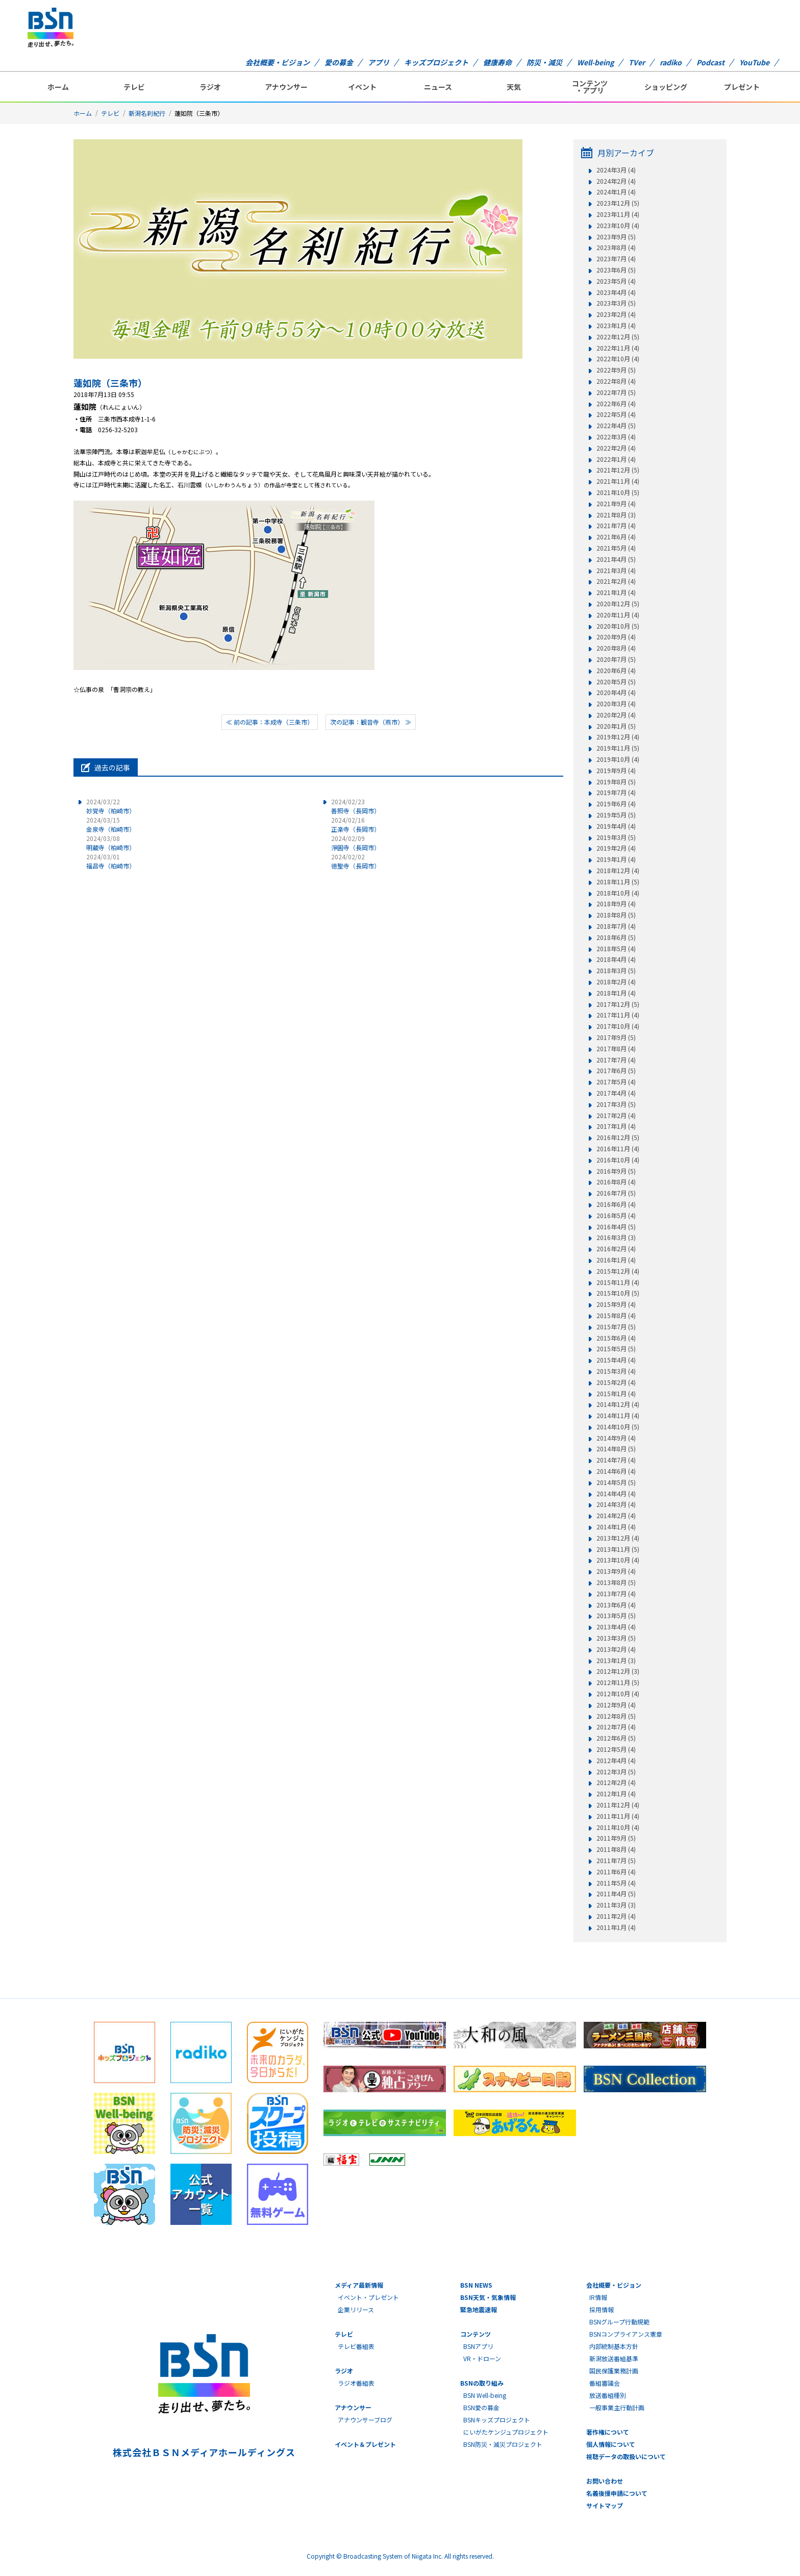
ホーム (58, 87)
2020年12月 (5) (617, 604)
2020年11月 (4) (617, 615)
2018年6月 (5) (616, 937)
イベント (362, 87)
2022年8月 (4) (616, 381)
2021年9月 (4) (616, 504)
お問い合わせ (604, 2480)
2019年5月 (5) (616, 815)
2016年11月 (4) (617, 1149)
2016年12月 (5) (617, 1137)
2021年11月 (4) (617, 481)
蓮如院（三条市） (110, 382)
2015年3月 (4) (616, 1371)
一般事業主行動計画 (616, 2407)
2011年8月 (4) (616, 1849)
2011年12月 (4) (617, 1805)
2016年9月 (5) (616, 1171)
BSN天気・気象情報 (488, 2297)
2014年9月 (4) (616, 1438)
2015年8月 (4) (616, 1315)
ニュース (438, 87)
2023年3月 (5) (616, 303)
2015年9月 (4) (616, 1304)
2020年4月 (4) (616, 692)
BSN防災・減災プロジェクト (502, 2444)
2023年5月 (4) (616, 281)
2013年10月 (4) (617, 1560)
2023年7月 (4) (616, 259)
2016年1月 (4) (616, 1260)
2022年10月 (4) (617, 359)
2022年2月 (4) (616, 448)
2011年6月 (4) (616, 1872)
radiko (671, 62)
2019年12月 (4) (617, 737)
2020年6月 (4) (616, 670)
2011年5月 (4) (616, 1883)
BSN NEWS (476, 2285)
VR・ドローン (482, 2358)
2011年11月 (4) (617, 1816)
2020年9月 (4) (616, 637)
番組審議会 (604, 2383)
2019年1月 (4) (616, 859)
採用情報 (601, 2309)
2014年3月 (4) (616, 1504)
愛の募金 (338, 62)
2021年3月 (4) (616, 570)
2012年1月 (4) (616, 1794)
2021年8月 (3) (616, 515)
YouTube (754, 62)
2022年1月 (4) (616, 459)
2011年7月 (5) (616, 1860)
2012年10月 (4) (617, 1694)
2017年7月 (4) (616, 1060)
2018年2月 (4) (616, 982)
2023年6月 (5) (616, 270)
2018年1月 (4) (616, 993)
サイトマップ (604, 2505)
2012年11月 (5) (617, 1682)
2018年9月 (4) (616, 904)
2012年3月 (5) (616, 1772)
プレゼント (742, 87)
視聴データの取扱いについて (626, 2456)
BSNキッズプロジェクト (496, 2419)
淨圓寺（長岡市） (355, 843)
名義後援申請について (616, 2493)
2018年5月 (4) (616, 949)
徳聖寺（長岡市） (355, 861)
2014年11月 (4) (617, 1415)
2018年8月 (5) (616, 915)
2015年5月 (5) (616, 1349)
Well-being (595, 62)
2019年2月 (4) (616, 848)
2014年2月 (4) (616, 1516)
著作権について (607, 2432)
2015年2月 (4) (616, 1382)
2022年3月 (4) (616, 437)
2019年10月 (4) (617, 759)
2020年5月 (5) (616, 682)
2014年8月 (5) (616, 1449)
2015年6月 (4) (616, 1338)
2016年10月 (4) (617, 1160)
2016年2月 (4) (616, 1249)
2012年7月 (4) (616, 1727)
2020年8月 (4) (616, 648)
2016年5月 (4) (616, 1215)
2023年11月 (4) (617, 214)
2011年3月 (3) (616, 1905)
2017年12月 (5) (617, 1004)
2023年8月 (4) (616, 247)
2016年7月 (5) (616, 1193)
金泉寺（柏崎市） (110, 824)
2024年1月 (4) (616, 192)
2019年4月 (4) (616, 826)
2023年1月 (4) (616, 325)
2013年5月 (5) (616, 1616)
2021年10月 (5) (617, 492)
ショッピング (665, 87)
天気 (514, 87)
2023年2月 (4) (616, 314)
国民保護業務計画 (613, 2370)
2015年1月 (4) (616, 1394)
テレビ (134, 87)
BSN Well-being (484, 2395)
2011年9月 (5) (616, 1838)
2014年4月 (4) (616, 1494)
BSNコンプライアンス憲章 (625, 2334)
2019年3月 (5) (616, 837)
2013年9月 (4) (616, 1571)
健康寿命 (497, 62)
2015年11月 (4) (617, 1282)
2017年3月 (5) (616, 1104)
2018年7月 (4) (616, 926)
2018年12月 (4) (617, 870)
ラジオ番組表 (356, 2383)
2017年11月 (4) (617, 1015)
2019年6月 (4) (616, 804)
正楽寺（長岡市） (355, 824)
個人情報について (610, 2444)
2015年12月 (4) (617, 1271)
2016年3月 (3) (616, 1237)
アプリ (378, 62)
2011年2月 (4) (616, 1916)
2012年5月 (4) (616, 1749)
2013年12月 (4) (617, 1538)
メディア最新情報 (359, 2285)
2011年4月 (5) (616, 1894)
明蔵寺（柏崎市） (110, 843)
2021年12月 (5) (617, 470)
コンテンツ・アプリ (590, 86)
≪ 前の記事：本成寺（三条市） (269, 721)
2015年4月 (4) (616, 1360)
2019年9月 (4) (616, 770)
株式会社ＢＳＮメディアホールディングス (204, 2452)
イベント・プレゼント (368, 2297)
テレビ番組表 (356, 2346)
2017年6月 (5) (616, 1071)
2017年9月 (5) (616, 1037)
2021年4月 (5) (616, 559)
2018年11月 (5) (617, 882)
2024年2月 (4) (616, 181)
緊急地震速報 (478, 2309)
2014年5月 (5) (616, 1482)
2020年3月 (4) (616, 704)
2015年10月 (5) (617, 1293)
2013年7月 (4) (616, 1594)
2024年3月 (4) (616, 170)
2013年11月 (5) (617, 1549)
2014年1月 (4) (616, 1527)
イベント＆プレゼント (365, 2444)
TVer (637, 62)
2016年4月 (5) (616, 1227)
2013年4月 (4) (616, 1627)
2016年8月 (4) (616, 1182)
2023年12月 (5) (617, 203)
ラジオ (210, 87)
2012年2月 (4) (616, 1782)
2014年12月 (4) (617, 1404)
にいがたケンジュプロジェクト (505, 2432)
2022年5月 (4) (616, 414)
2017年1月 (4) (616, 1126)
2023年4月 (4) (616, 292)
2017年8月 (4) (616, 1049)
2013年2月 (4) (616, 1649)
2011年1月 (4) (616, 1927)
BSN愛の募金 (481, 2407)
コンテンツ (475, 2334)
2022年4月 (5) (616, 426)
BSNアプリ (478, 2346)
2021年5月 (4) (616, 548)
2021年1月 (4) (616, 592)
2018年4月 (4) (616, 959)
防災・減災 (544, 62)
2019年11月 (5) (617, 748)
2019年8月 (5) (616, 782)
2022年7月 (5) (616, 392)
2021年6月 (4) (616, 537)
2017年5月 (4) (616, 1082)
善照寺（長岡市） (355, 806)
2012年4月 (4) (616, 1760)
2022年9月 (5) (616, 370)
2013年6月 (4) (616, 1605)
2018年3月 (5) (616, 971)
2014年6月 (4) (616, 1471)
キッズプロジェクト (436, 62)
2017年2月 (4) (616, 1115)
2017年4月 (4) (616, 1093)
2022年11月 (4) (617, 348)
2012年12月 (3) (617, 1671)
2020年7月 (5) (616, 659)
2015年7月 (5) (616, 1327)
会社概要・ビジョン (277, 62)
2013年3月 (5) (616, 1638)
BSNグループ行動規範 (619, 2321)
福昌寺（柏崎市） (110, 861)
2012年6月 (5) (616, 1738)
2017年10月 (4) (617, 1026)
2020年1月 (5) (616, 726)
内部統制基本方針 (613, 2346)
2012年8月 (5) (616, 1716)
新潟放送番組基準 (613, 2358)
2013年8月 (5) (616, 1582)
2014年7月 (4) (616, 1460)
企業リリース (356, 2309)
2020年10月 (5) (617, 626)
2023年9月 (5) (616, 237)
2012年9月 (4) (616, 1705)
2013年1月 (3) (616, 1660)
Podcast (710, 62)
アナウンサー (286, 87)
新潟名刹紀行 (147, 113)
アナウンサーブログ (365, 2419)
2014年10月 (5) (617, 1427)
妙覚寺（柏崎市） (110, 806)
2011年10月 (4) (617, 1827)
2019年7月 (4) (616, 792)
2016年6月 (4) (616, 1204)
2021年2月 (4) (616, 581)
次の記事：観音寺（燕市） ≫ (370, 721)
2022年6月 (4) (616, 404)
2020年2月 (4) (616, 715)
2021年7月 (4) (616, 526)
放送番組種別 (607, 2395)
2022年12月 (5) (617, 337)
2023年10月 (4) (617, 225)
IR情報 (598, 2297)
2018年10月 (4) (617, 893)
